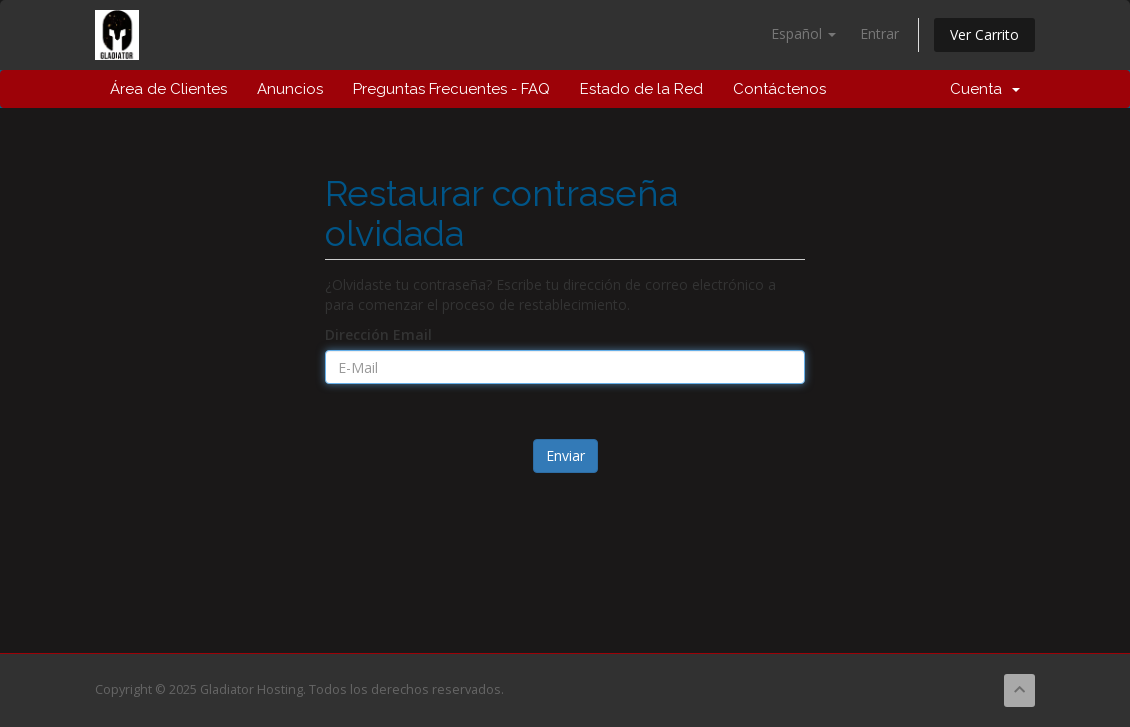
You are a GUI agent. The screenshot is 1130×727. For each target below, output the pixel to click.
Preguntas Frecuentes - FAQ (451, 89)
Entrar (879, 33)
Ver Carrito (984, 34)
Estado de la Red (641, 89)
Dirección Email (378, 334)
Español (803, 33)
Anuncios (290, 89)
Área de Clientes (168, 89)
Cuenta (985, 89)
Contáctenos (779, 89)
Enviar (565, 455)
